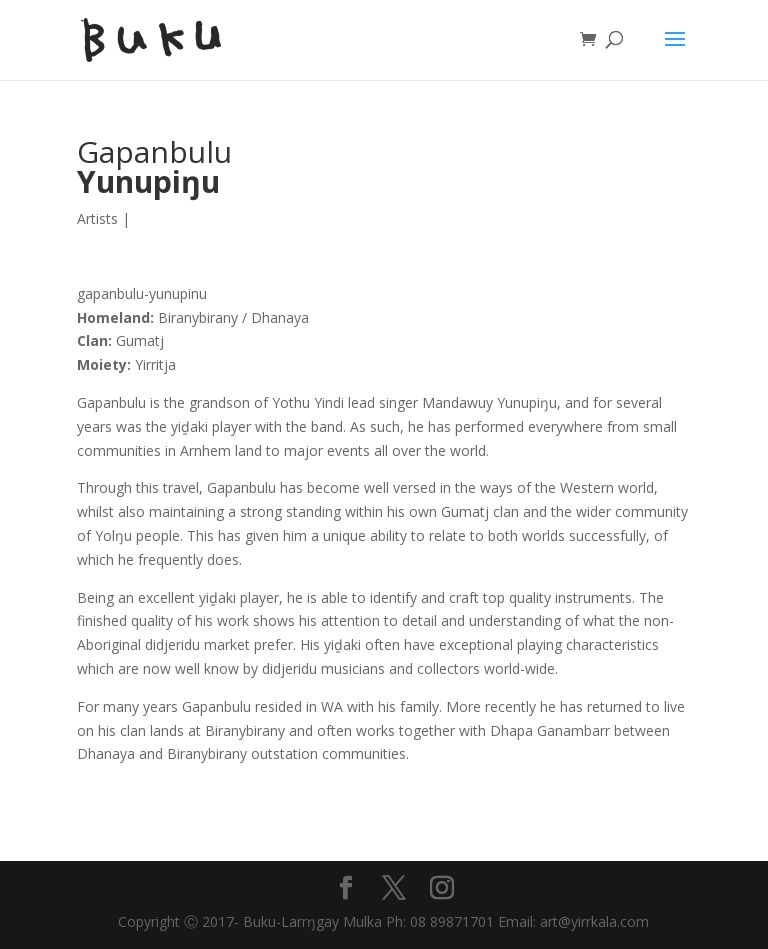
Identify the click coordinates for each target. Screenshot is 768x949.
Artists (97, 218)
